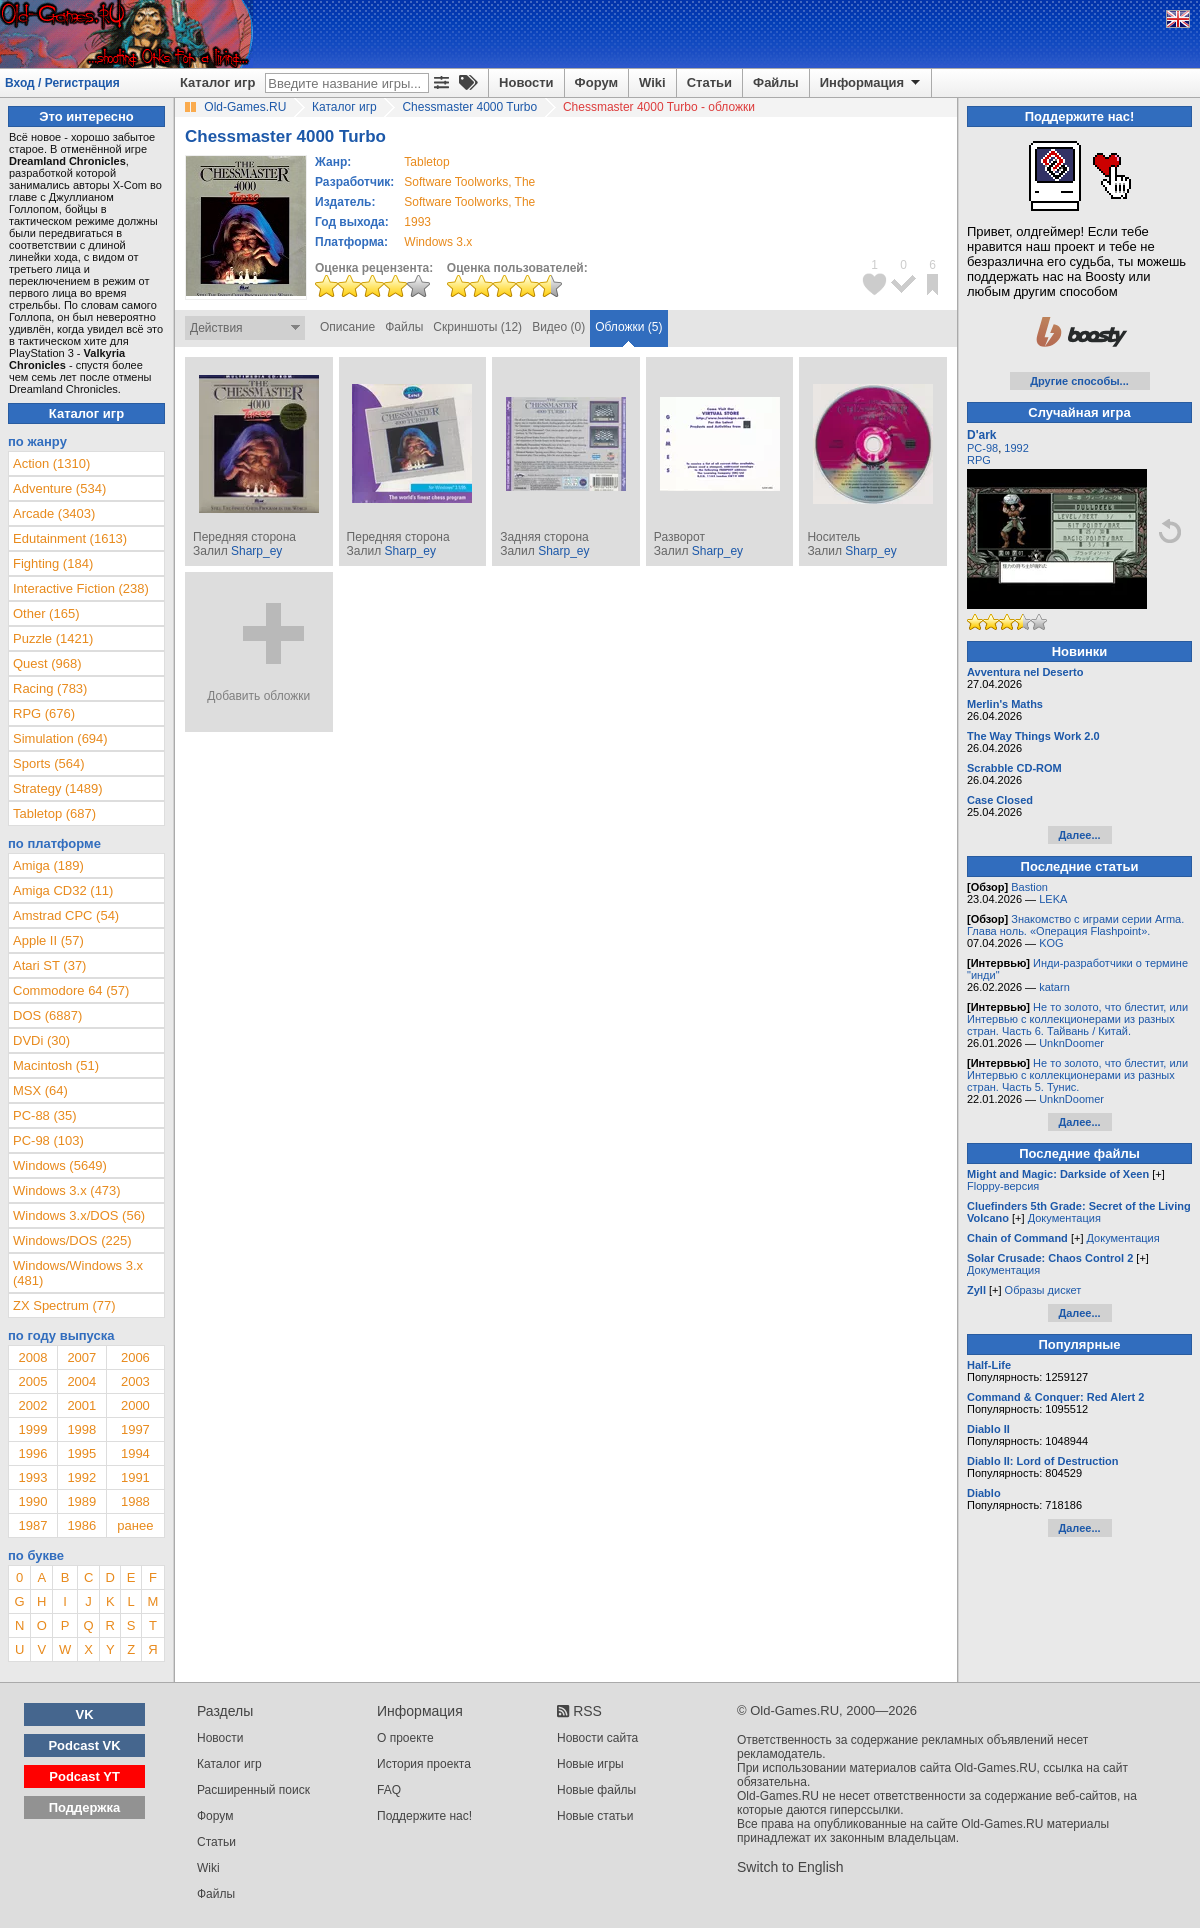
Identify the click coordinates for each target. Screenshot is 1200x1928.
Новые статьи (595, 1816)
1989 (81, 1501)
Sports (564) (49, 763)
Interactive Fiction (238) (81, 588)
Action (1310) (51, 463)
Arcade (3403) (54, 513)
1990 (32, 1501)
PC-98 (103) (48, 1140)
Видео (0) (558, 327)
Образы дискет (1043, 1290)
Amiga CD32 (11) (63, 890)
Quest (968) (47, 663)
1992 (81, 1477)
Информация (871, 83)
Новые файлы (596, 1790)
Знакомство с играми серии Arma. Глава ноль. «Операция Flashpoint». (1075, 925)
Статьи (709, 82)
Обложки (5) (628, 327)
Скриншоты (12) (477, 327)
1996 (32, 1453)
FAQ (389, 1790)
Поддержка (85, 1807)
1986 (81, 1525)
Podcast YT (84, 1776)
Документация (1064, 1218)
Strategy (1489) (58, 788)
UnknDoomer (1071, 1043)
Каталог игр (217, 82)
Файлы (776, 82)
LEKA (1053, 899)
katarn (1054, 987)
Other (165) (46, 613)
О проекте (405, 1738)
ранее (135, 1525)
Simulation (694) (60, 738)
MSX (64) (40, 1090)
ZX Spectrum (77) (64, 1305)
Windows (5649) (60, 1165)
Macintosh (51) (56, 1065)
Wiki (652, 82)
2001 (81, 1405)
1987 (32, 1525)
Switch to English (790, 1867)
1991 (135, 1477)
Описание (347, 327)
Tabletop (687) (54, 813)
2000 (135, 1405)
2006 (135, 1357)
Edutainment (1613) (70, 538)
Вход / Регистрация (62, 83)
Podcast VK (84, 1745)
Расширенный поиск (253, 1790)
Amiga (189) (48, 865)
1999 (32, 1429)
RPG (979, 460)
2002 (32, 1405)
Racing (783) (50, 688)
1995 (81, 1453)
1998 (81, 1429)
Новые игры (590, 1764)
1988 (135, 1501)
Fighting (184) (53, 563)
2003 (135, 1381)
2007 (81, 1357)
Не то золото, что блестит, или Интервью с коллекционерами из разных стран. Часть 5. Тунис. (1077, 1075)
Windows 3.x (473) (67, 1190)
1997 (135, 1429)
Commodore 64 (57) (71, 990)
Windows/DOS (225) (72, 1240)
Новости (526, 82)
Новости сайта (597, 1738)
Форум (596, 82)
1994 (135, 1453)
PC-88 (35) (45, 1115)
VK (85, 1714)
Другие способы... (1079, 381)
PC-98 (982, 448)
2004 (81, 1381)
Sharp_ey (256, 551)
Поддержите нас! (424, 1816)
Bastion (1029, 887)
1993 (417, 222)
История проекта (424, 1764)
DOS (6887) (47, 1015)
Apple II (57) (48, 940)
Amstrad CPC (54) (66, 915)
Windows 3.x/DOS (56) (79, 1215)
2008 (32, 1357)
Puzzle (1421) (53, 638)
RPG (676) (44, 713)
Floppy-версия (1003, 1186)
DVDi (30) (41, 1040)
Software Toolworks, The (469, 182)
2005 (32, 1381)
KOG (1051, 943)
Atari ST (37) (49, 965)
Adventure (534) (59, 488)
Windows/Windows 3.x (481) (78, 1273)
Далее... (1079, 835)
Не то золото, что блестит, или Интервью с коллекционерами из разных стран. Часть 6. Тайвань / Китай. (1077, 1019)
